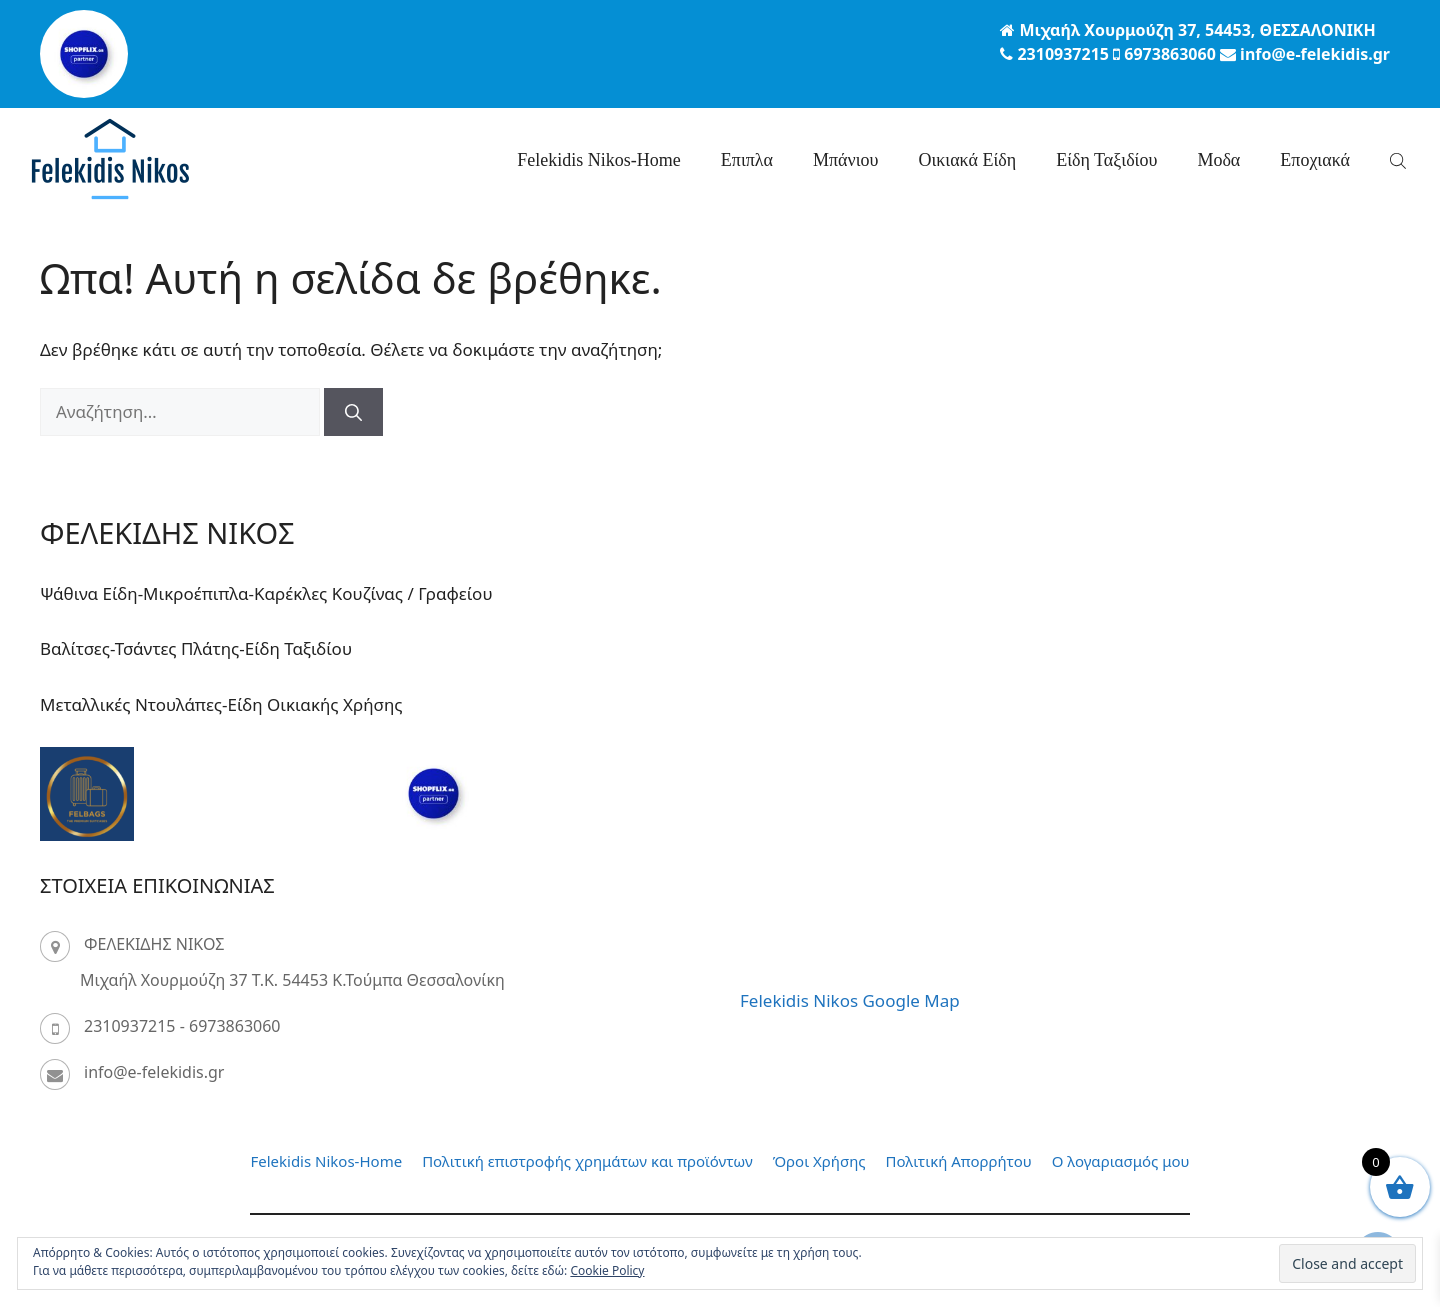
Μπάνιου (845, 160)
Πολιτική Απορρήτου (959, 1161)
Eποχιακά (1315, 160)
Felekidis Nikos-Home (599, 160)
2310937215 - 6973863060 (182, 1026)
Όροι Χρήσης (819, 1161)
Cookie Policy (607, 1270)
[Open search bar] (1400, 160)
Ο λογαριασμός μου (1121, 1161)
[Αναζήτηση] (353, 412)
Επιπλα (747, 160)
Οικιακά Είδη (967, 160)
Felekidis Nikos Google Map (850, 1000)
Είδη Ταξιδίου (1106, 160)
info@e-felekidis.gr (154, 1072)
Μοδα (1218, 160)
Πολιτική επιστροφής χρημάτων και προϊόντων (587, 1161)
